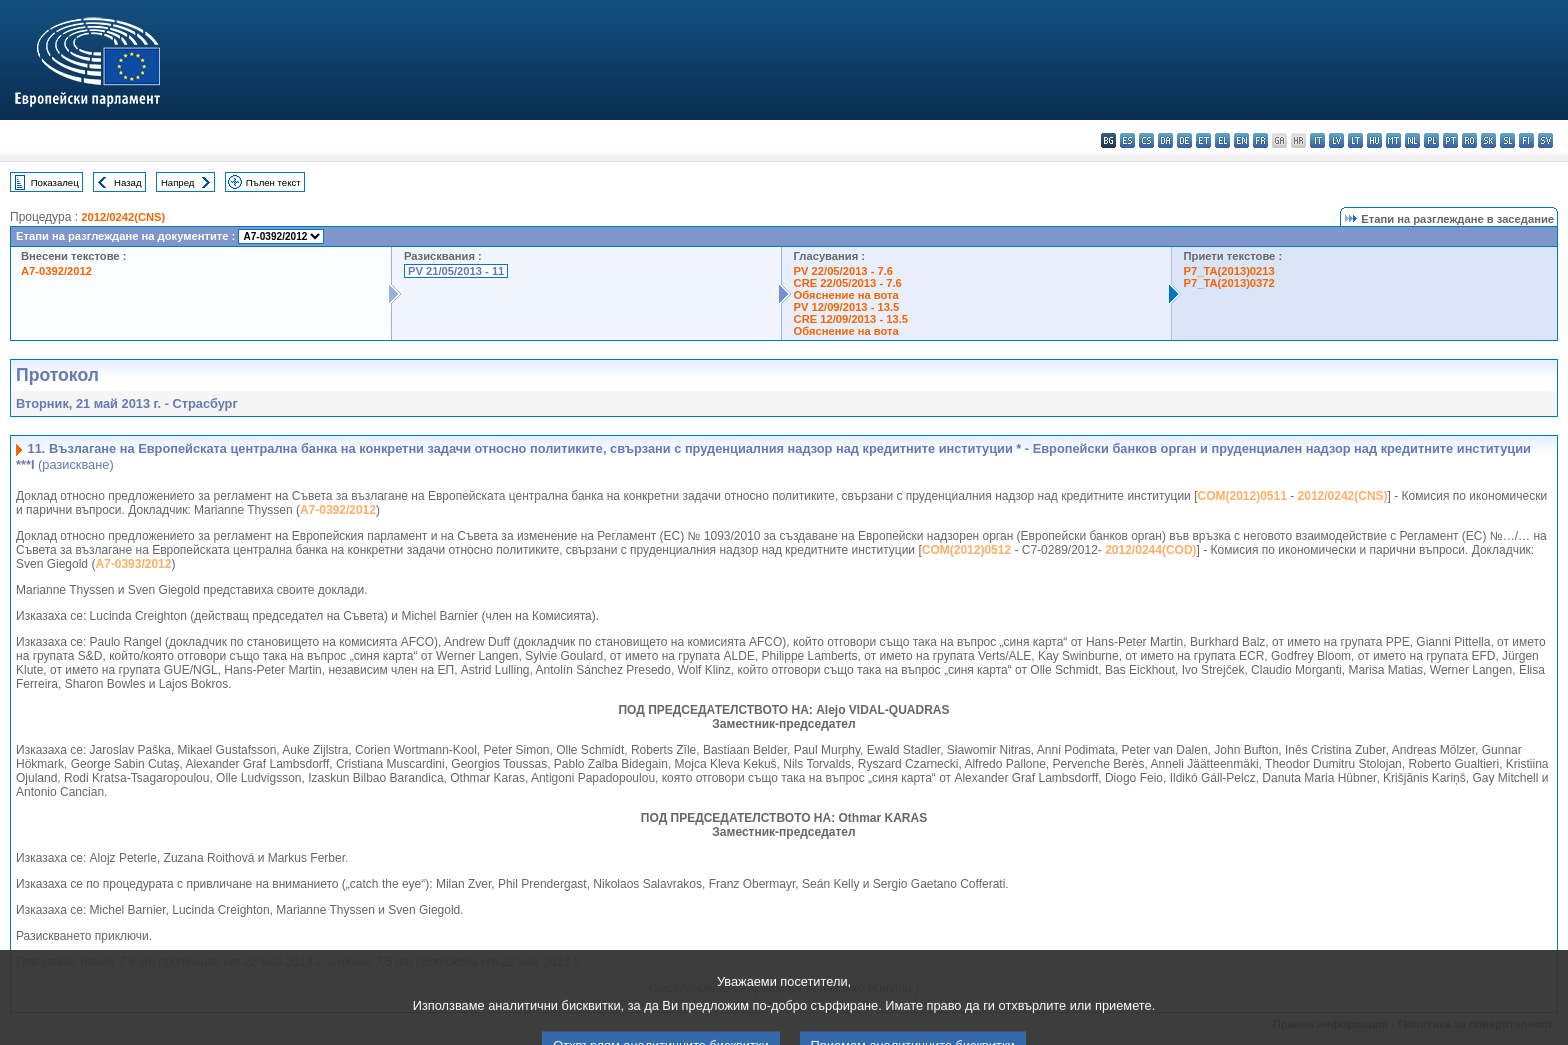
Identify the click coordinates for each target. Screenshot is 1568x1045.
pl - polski (1431, 140)
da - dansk (1165, 140)
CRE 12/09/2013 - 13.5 (851, 319)
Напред (178, 182)
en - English (1241, 140)
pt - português (1450, 140)
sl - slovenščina (1507, 140)
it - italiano (1317, 140)
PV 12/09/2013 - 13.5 (847, 307)
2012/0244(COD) (1150, 550)
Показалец (55, 182)
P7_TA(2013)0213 (1229, 271)
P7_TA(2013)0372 (1229, 283)
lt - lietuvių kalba (1355, 140)
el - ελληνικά (1222, 140)
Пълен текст (273, 182)
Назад (128, 182)
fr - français (1260, 140)
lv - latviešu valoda (1336, 140)
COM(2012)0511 (1241, 496)
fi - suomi (1526, 140)
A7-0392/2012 (56, 271)
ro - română (1469, 140)
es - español (1127, 140)
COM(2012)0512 (966, 550)
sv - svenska (1545, 140)
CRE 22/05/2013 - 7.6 (848, 283)
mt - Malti (1393, 140)
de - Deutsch (1184, 140)
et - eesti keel (1203, 140)
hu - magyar (1374, 140)
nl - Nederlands (1412, 140)
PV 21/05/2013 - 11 (456, 271)
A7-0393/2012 (133, 564)
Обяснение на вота (846, 295)
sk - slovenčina (1488, 140)
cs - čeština (1146, 140)
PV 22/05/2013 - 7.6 (844, 271)
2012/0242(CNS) (123, 217)
